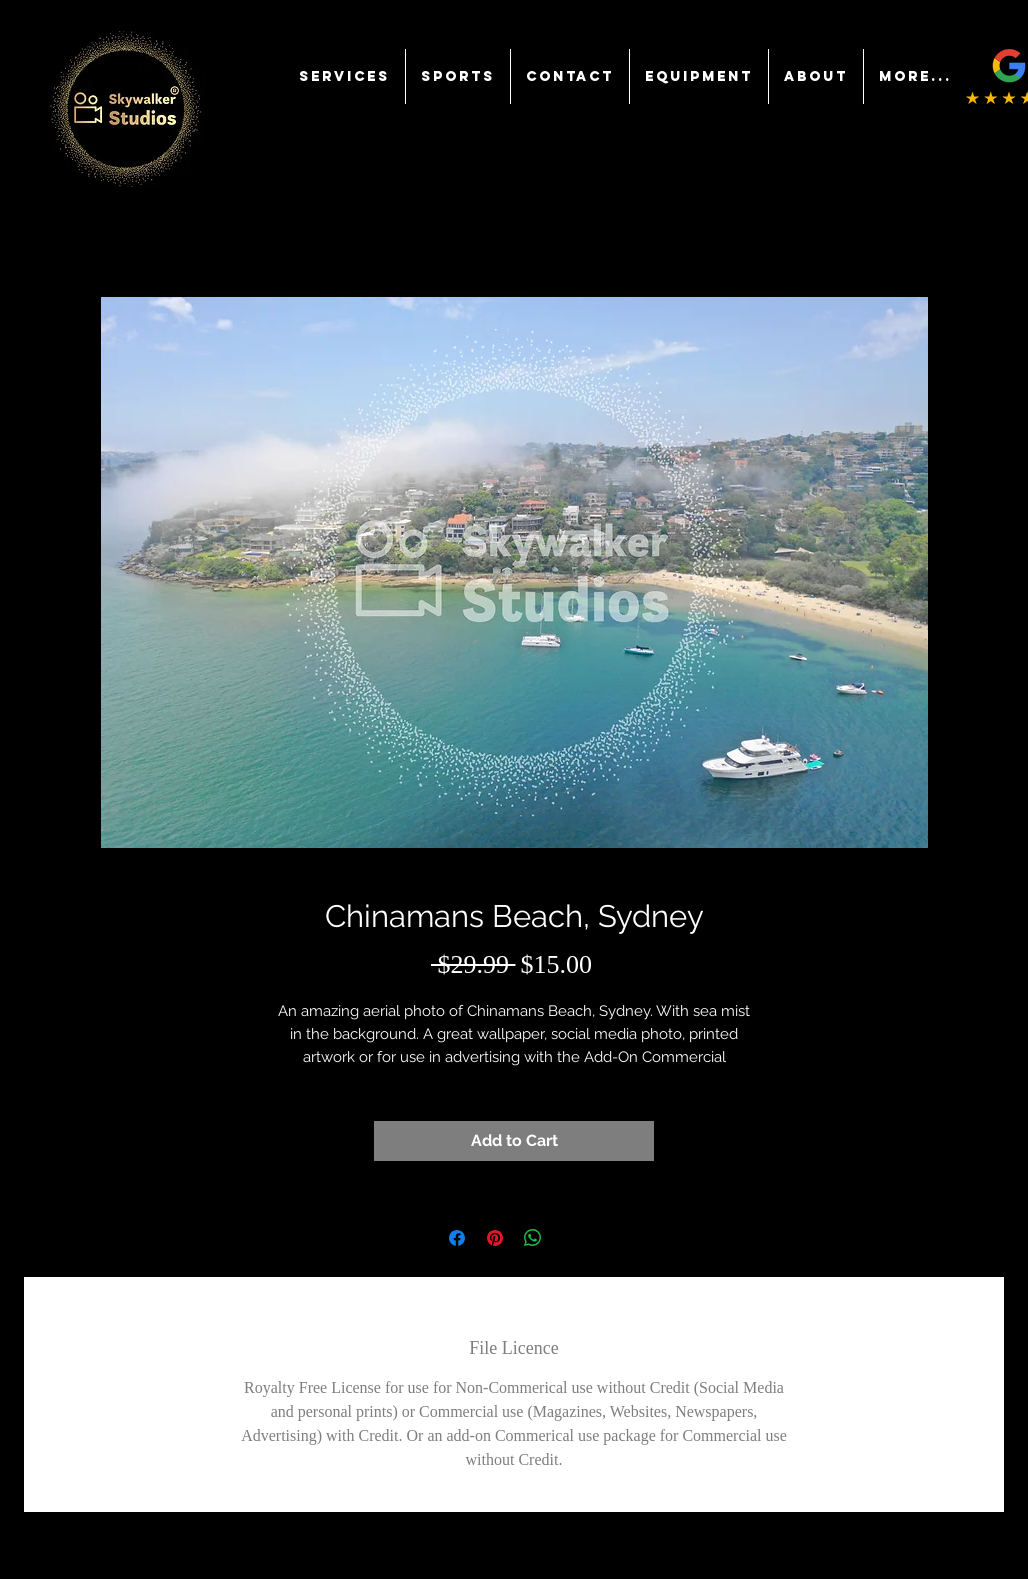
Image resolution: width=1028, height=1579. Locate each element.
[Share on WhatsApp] (533, 1238)
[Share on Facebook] (457, 1238)
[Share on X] (571, 1238)
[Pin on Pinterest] (495, 1238)
